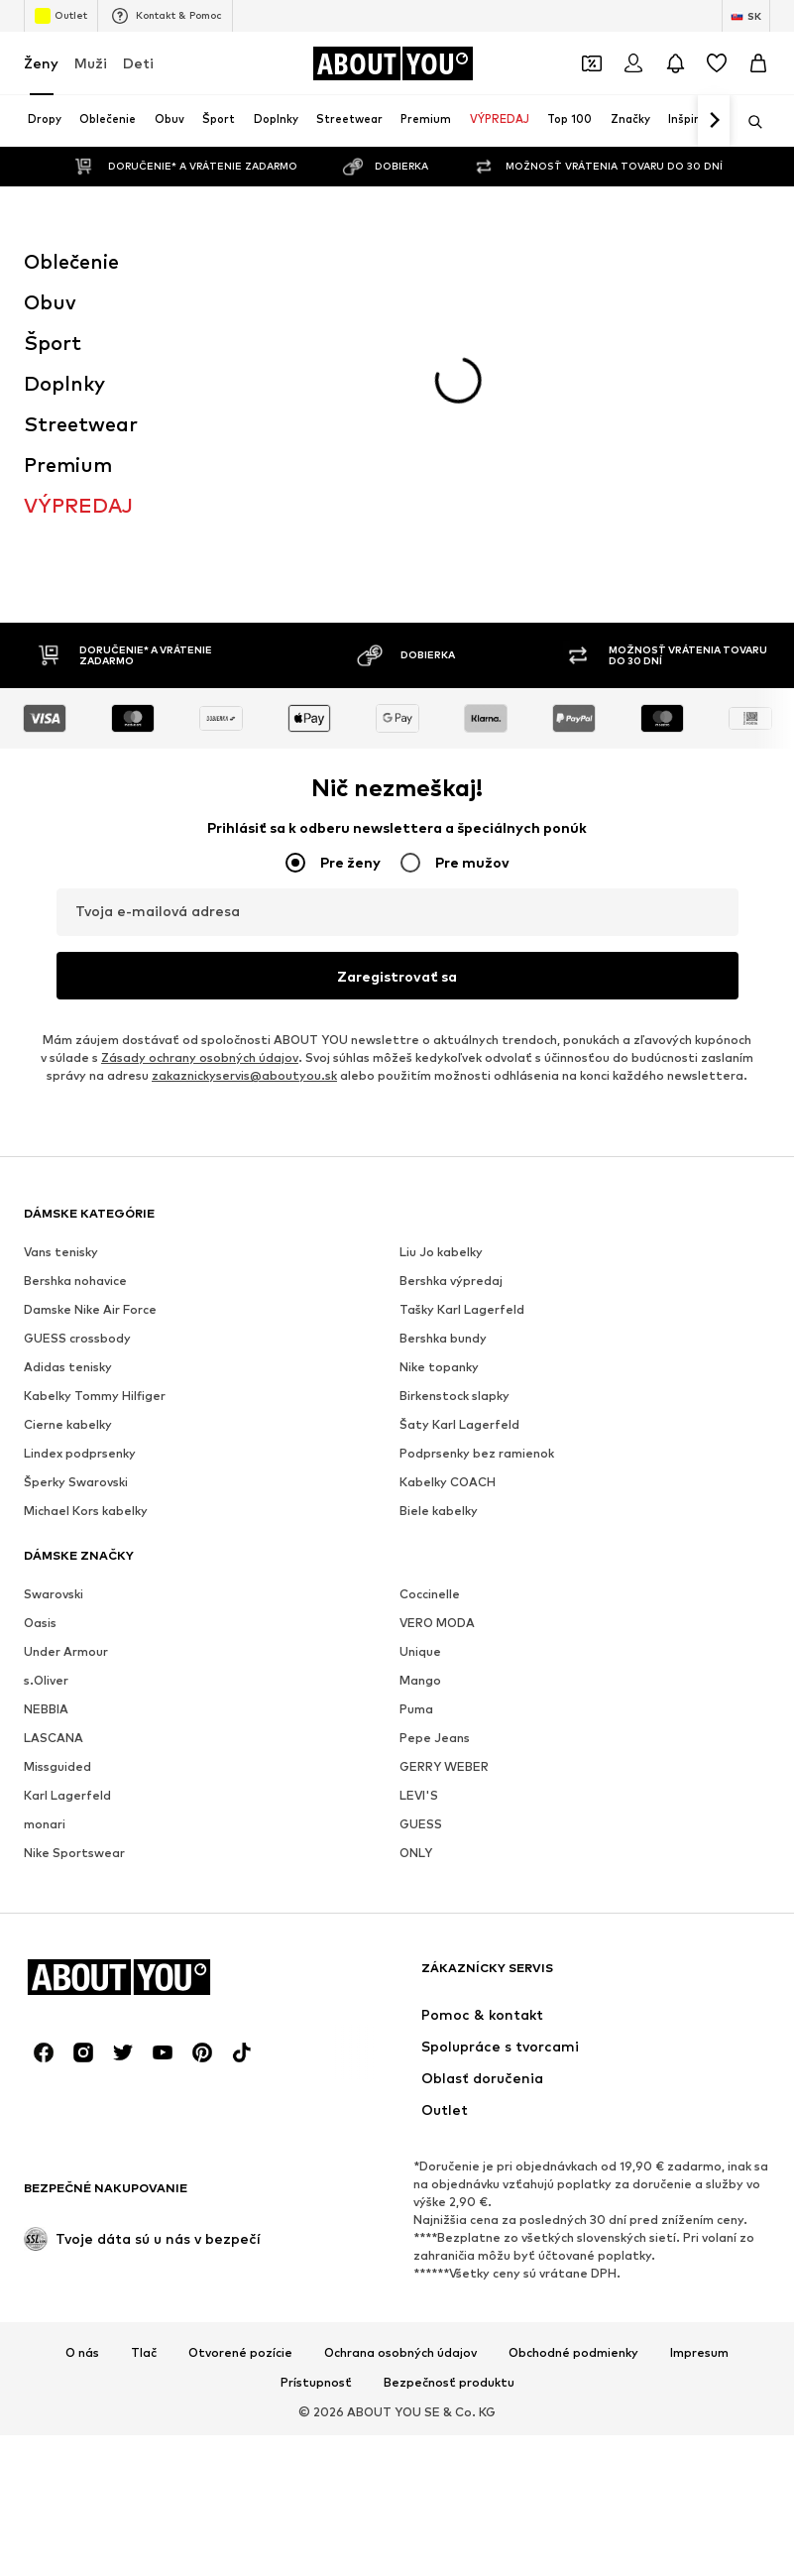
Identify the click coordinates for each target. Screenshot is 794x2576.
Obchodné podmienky (573, 2353)
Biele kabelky (438, 1510)
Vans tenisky (61, 1251)
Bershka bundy (443, 1338)
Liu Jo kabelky (441, 1251)
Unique (420, 1651)
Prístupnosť (316, 2383)
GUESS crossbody (77, 1338)
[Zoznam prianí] (717, 63)
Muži (90, 63)
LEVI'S (418, 1795)
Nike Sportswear (74, 1852)
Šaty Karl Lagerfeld (459, 1424)
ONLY (415, 1852)
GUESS (420, 1823)
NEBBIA (46, 1708)
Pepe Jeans (434, 1737)
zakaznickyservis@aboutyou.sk (244, 1075)
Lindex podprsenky (80, 1453)
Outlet (61, 16)
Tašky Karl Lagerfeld (461, 1309)
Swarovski (53, 1593)
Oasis (40, 1622)
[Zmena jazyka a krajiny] (746, 16)
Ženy (41, 63)
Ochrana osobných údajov (400, 2353)
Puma (416, 1708)
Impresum (699, 2353)
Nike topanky (439, 1366)
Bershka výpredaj (451, 1280)
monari (44, 1823)
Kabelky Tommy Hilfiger (95, 1395)
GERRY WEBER (444, 1766)
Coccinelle (429, 1593)
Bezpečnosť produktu (449, 2383)
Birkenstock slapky (454, 1395)
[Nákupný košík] (758, 63)
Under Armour (66, 1651)
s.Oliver (46, 1680)
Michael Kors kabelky (86, 1510)
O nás (82, 2353)
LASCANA (53, 1737)
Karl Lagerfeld (67, 1795)
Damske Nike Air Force (90, 1309)
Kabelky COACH (447, 1481)
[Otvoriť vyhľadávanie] (748, 122)
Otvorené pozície (240, 2353)
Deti (138, 63)
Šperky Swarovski (76, 1481)
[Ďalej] (714, 121)
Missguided (57, 1766)
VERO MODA (437, 1622)
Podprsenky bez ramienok (476, 1453)
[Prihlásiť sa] (633, 63)
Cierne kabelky (68, 1424)
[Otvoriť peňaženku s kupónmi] (592, 63)
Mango (420, 1680)
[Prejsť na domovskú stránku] (392, 63)
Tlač (144, 2353)
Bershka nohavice (75, 1280)
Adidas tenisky (68, 1366)
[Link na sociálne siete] (44, 2052)
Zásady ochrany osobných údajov (199, 1057)
